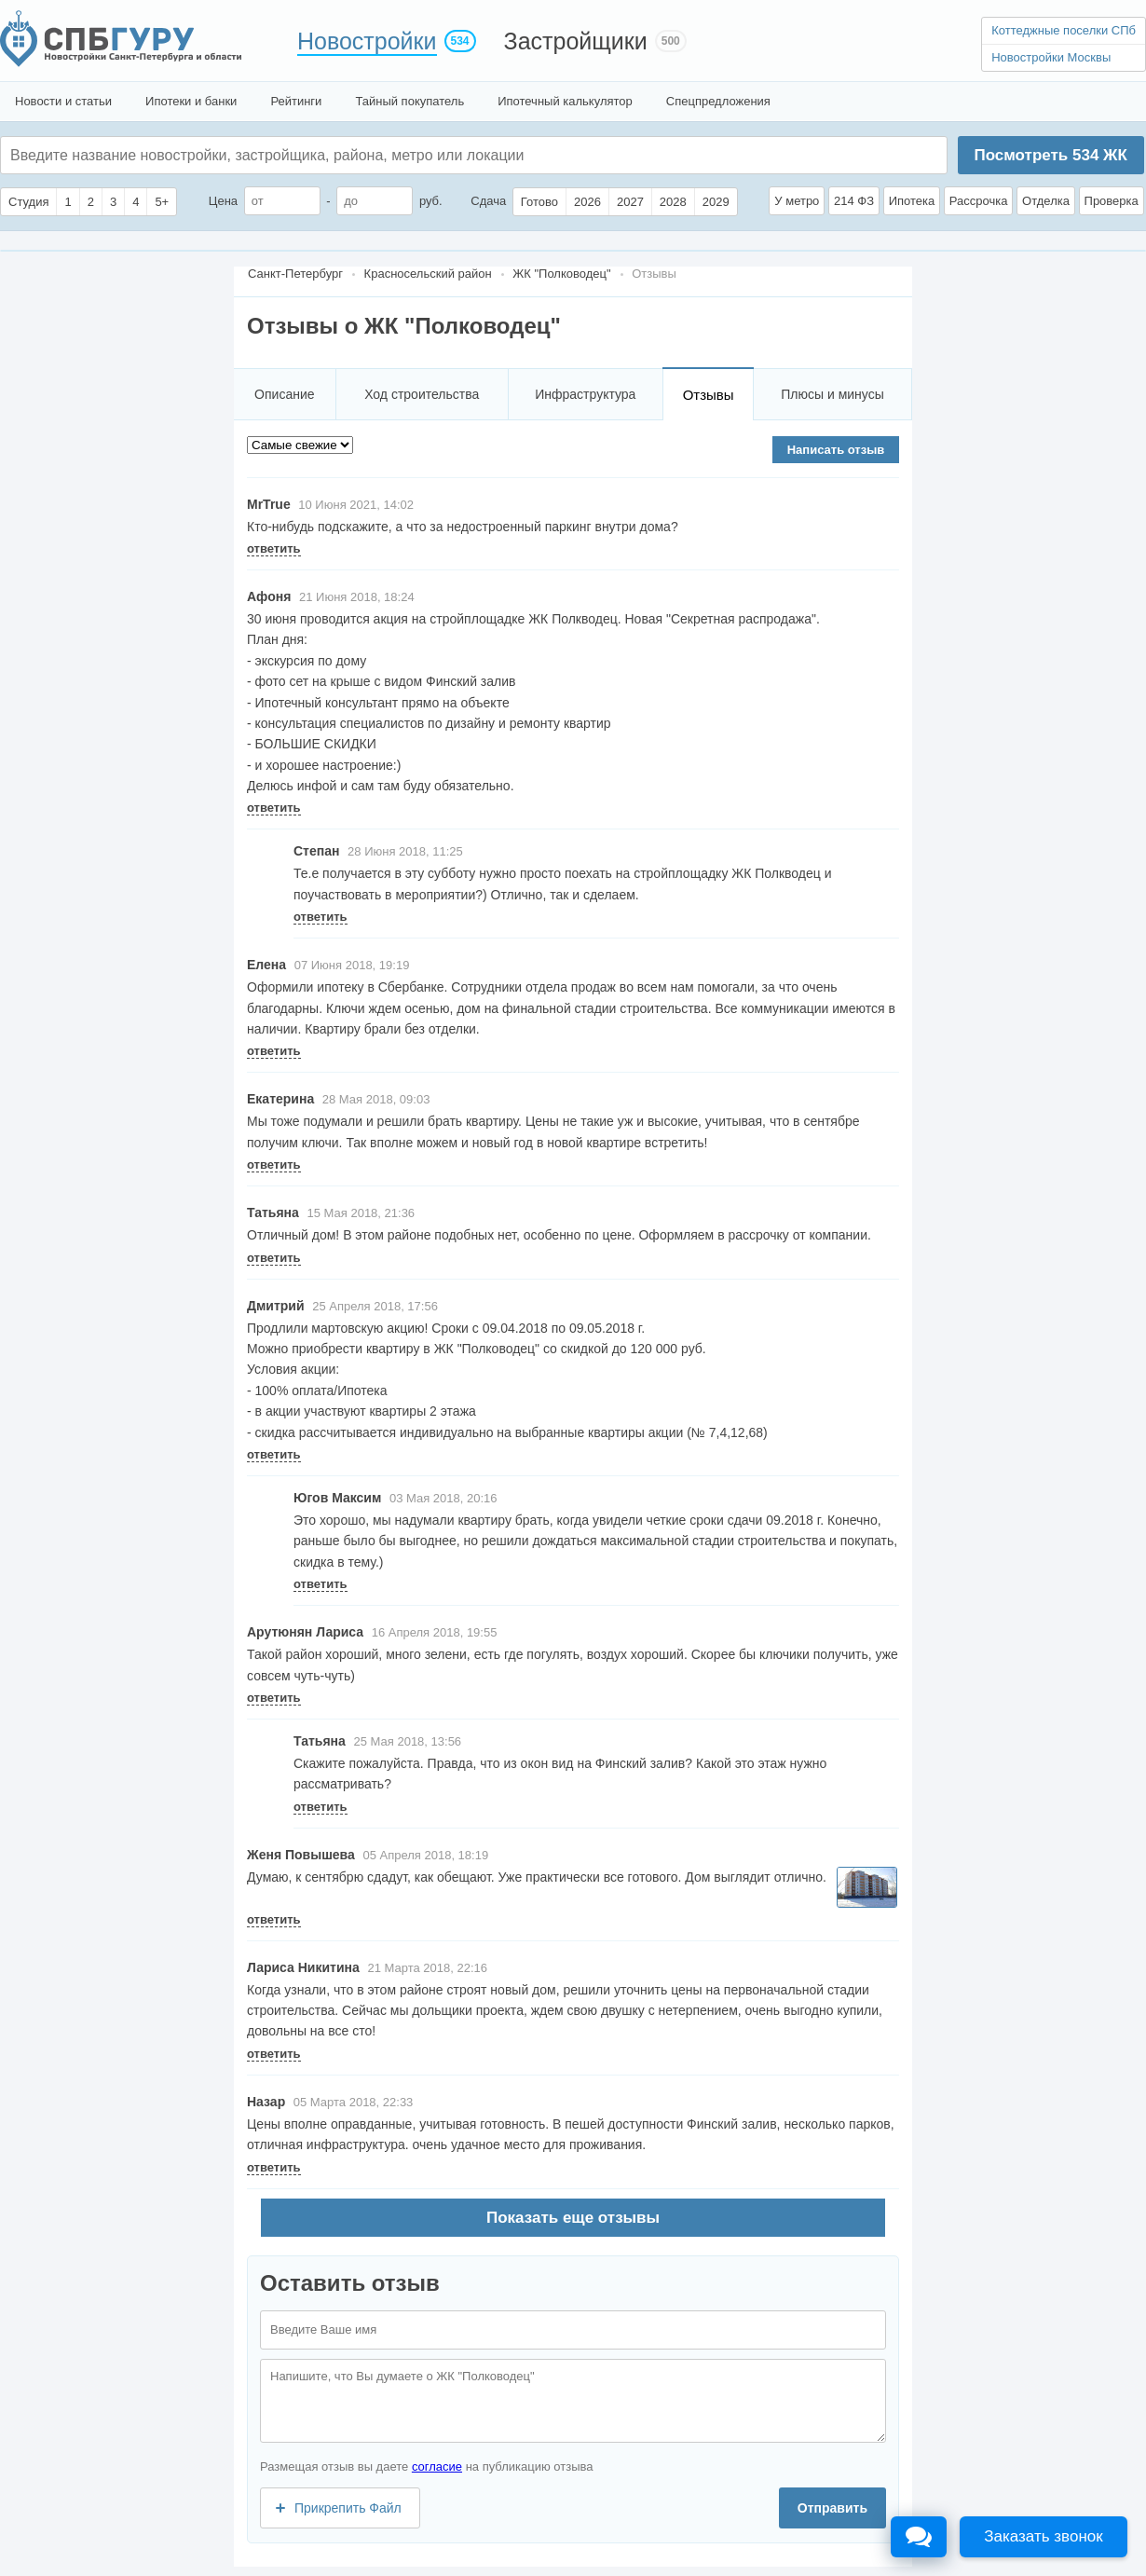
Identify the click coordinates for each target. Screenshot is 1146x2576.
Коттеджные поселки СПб (1063, 30)
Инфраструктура (585, 394)
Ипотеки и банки (191, 101)
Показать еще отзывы (573, 2218)
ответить (274, 548)
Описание (284, 394)
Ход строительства (421, 394)
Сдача (488, 201)
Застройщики (576, 41)
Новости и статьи (63, 101)
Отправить (832, 2508)
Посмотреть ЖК (1050, 155)
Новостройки (367, 41)
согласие (437, 2466)
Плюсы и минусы (832, 394)
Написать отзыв (836, 450)
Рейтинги (295, 101)
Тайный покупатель (409, 101)
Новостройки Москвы (1051, 57)
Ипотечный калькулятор (565, 101)
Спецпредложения (718, 101)
